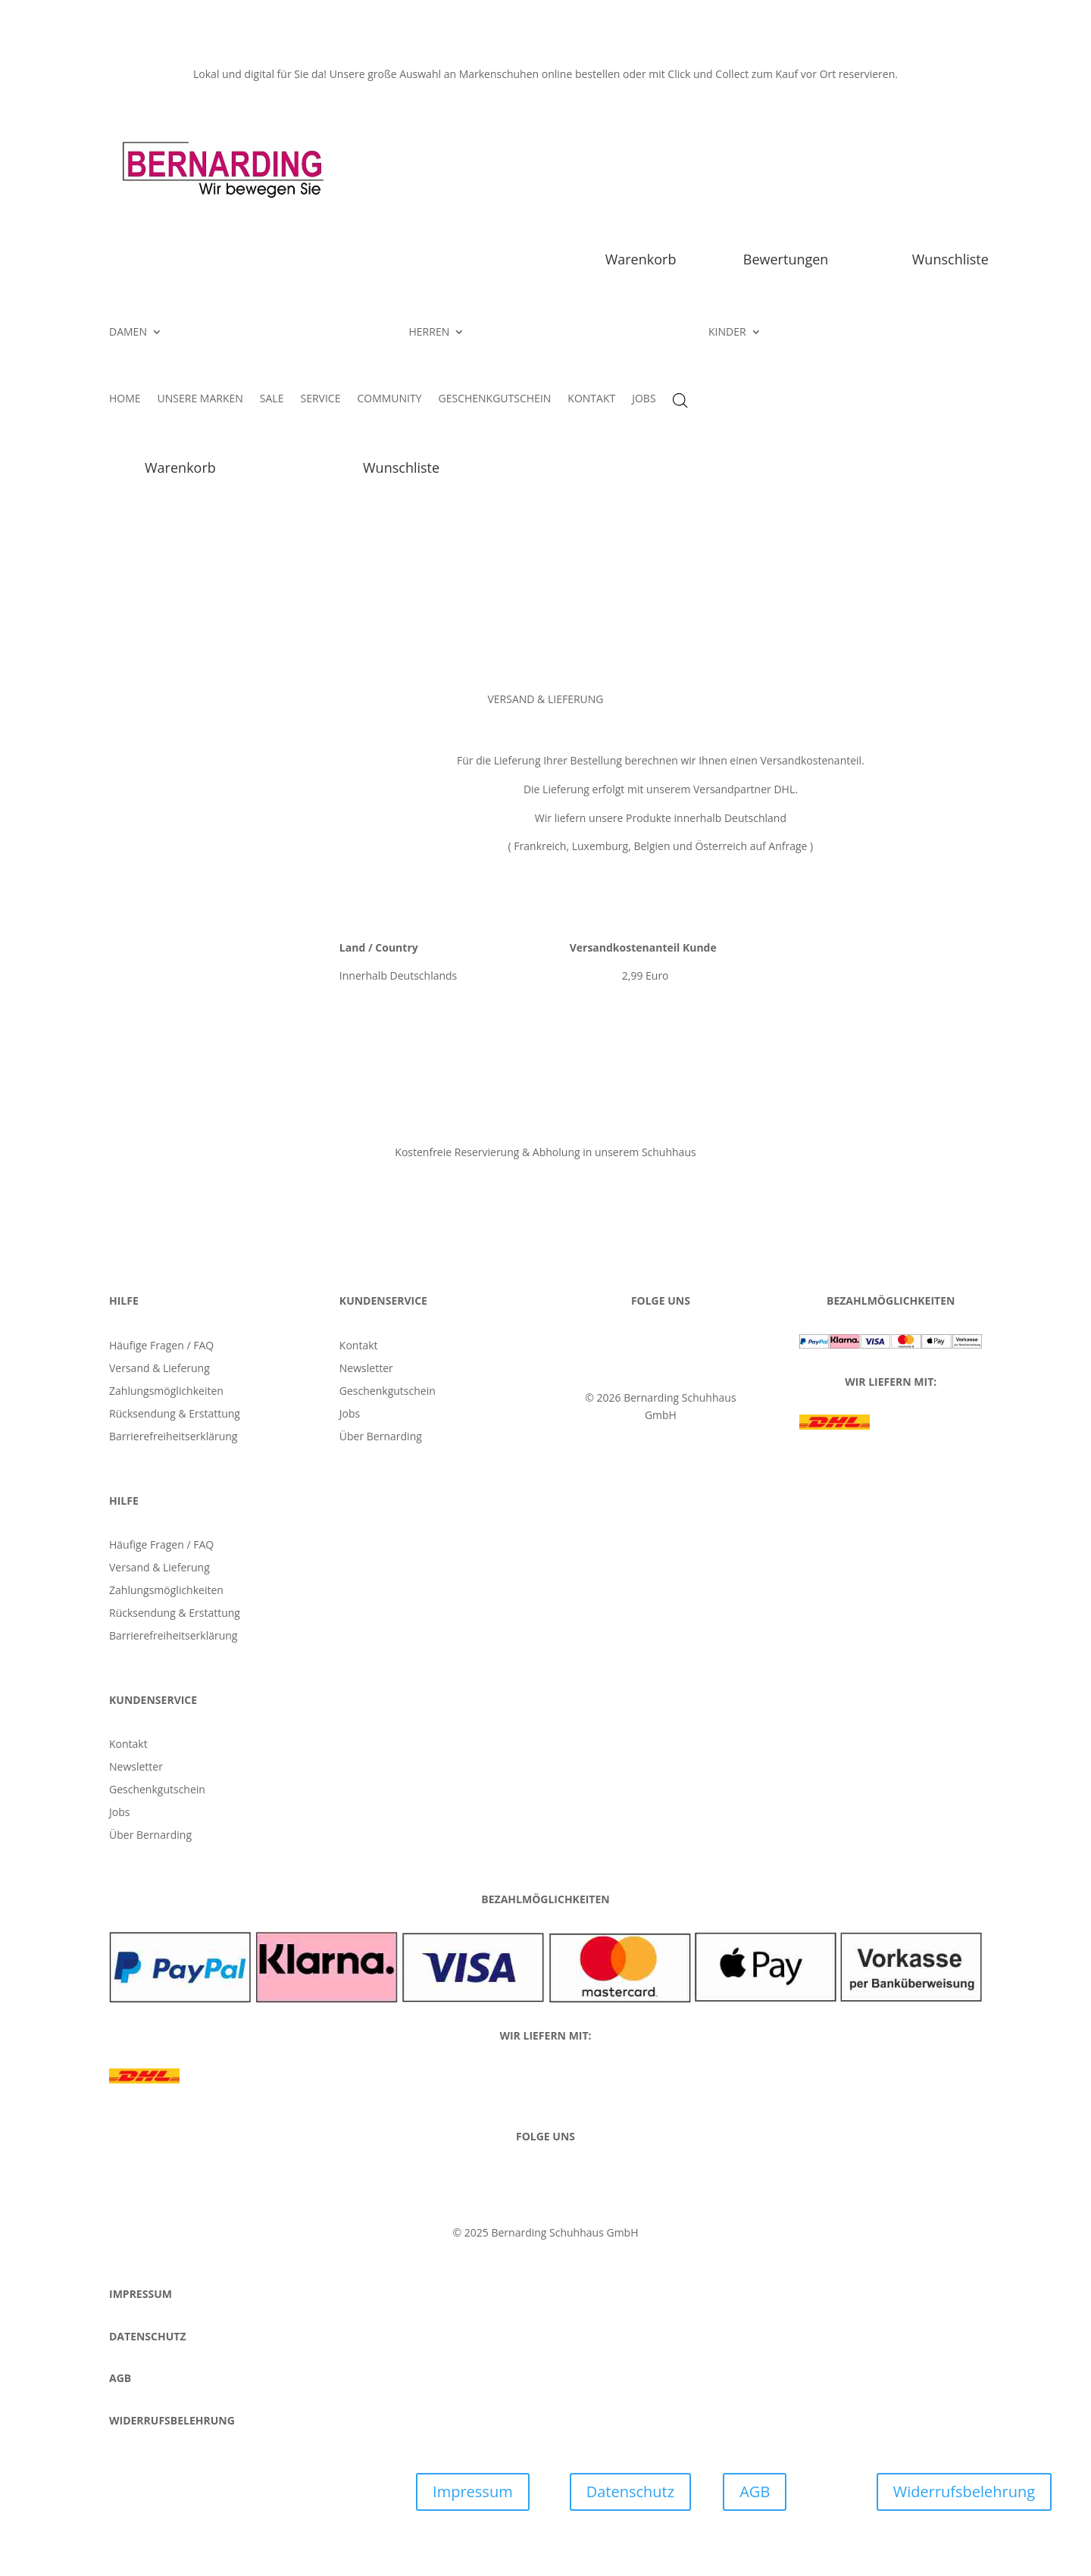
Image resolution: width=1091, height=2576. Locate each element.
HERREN (429, 333)
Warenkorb (641, 259)
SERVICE (320, 399)
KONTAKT (591, 399)
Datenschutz (630, 2491)
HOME (125, 399)
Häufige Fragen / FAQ (161, 1346)
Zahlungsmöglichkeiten (166, 1392)
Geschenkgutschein (387, 1392)
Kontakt (358, 1346)
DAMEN (128, 333)
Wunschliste (950, 259)
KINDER (727, 333)
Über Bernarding (380, 1437)
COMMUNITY (389, 399)
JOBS (643, 399)
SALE (272, 399)
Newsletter (366, 1369)
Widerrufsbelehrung (964, 2491)
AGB (754, 2491)
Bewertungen (786, 259)
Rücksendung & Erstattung (174, 1414)
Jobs (349, 1414)
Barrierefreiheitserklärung (173, 1437)
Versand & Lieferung (159, 1369)
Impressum (473, 2491)
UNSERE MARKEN (200, 399)
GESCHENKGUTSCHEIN (495, 399)
